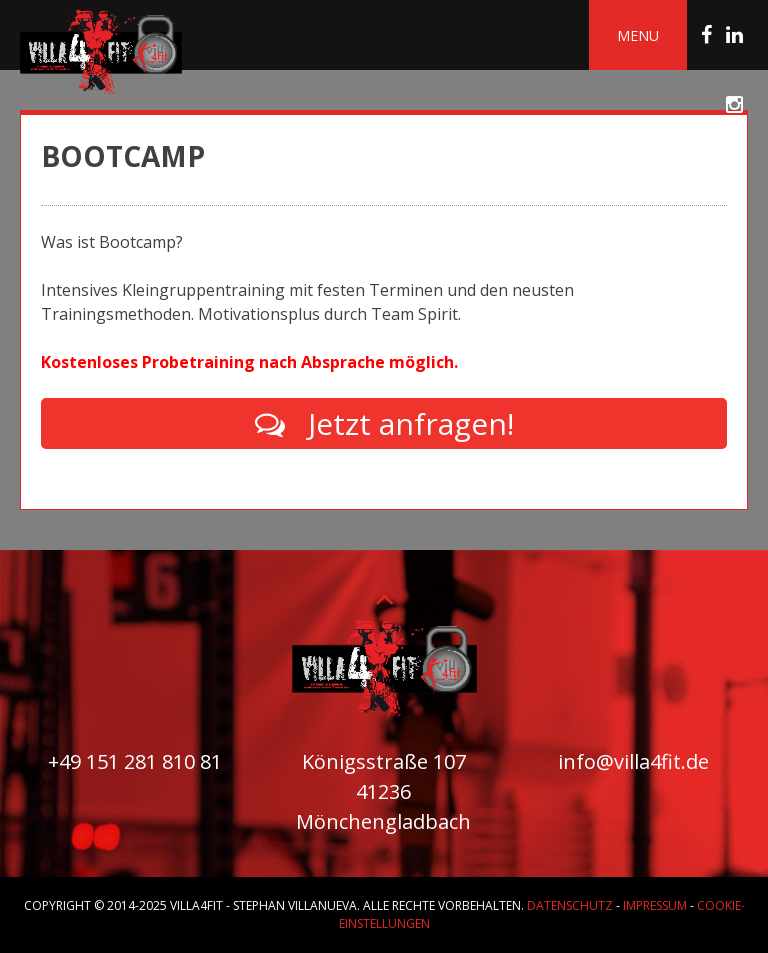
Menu (638, 35)
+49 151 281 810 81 (135, 761)
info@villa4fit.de (633, 761)
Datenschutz (570, 905)
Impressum (655, 905)
